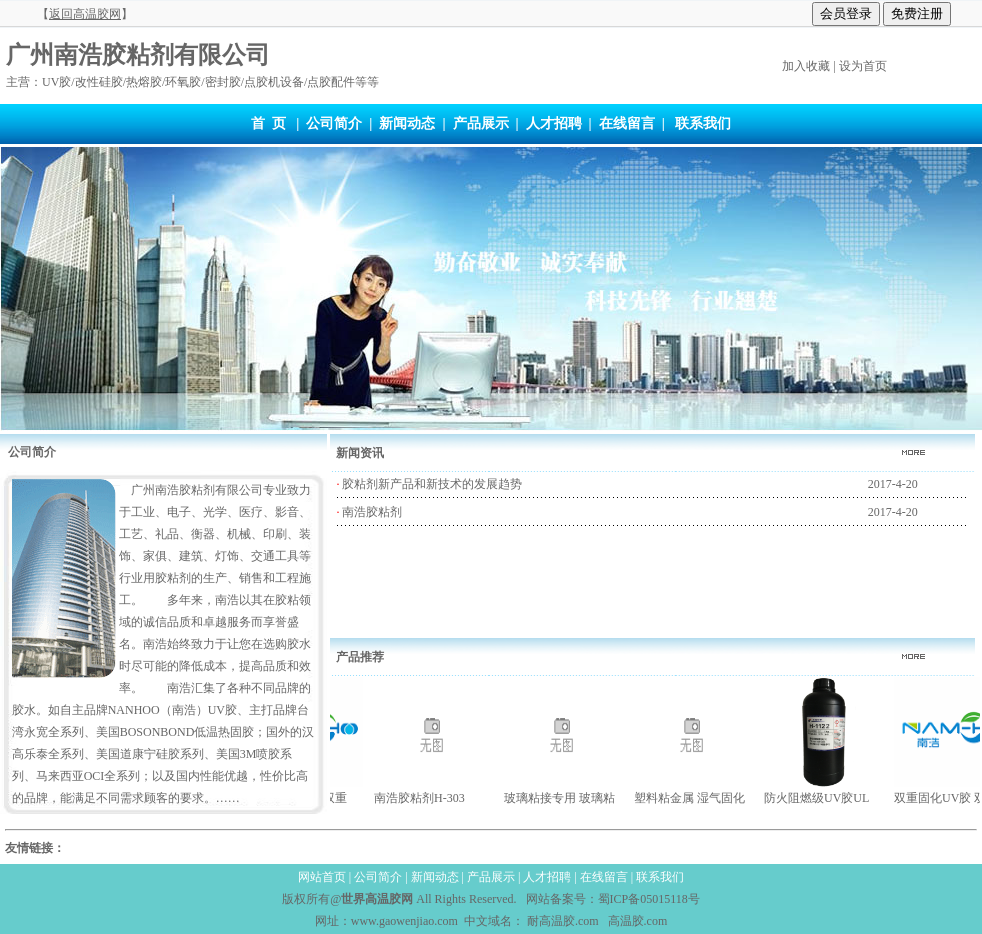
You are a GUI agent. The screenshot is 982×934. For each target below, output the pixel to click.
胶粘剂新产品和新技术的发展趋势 (430, 484)
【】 (85, 14)
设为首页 (863, 66)
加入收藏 (806, 66)
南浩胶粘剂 (370, 512)
